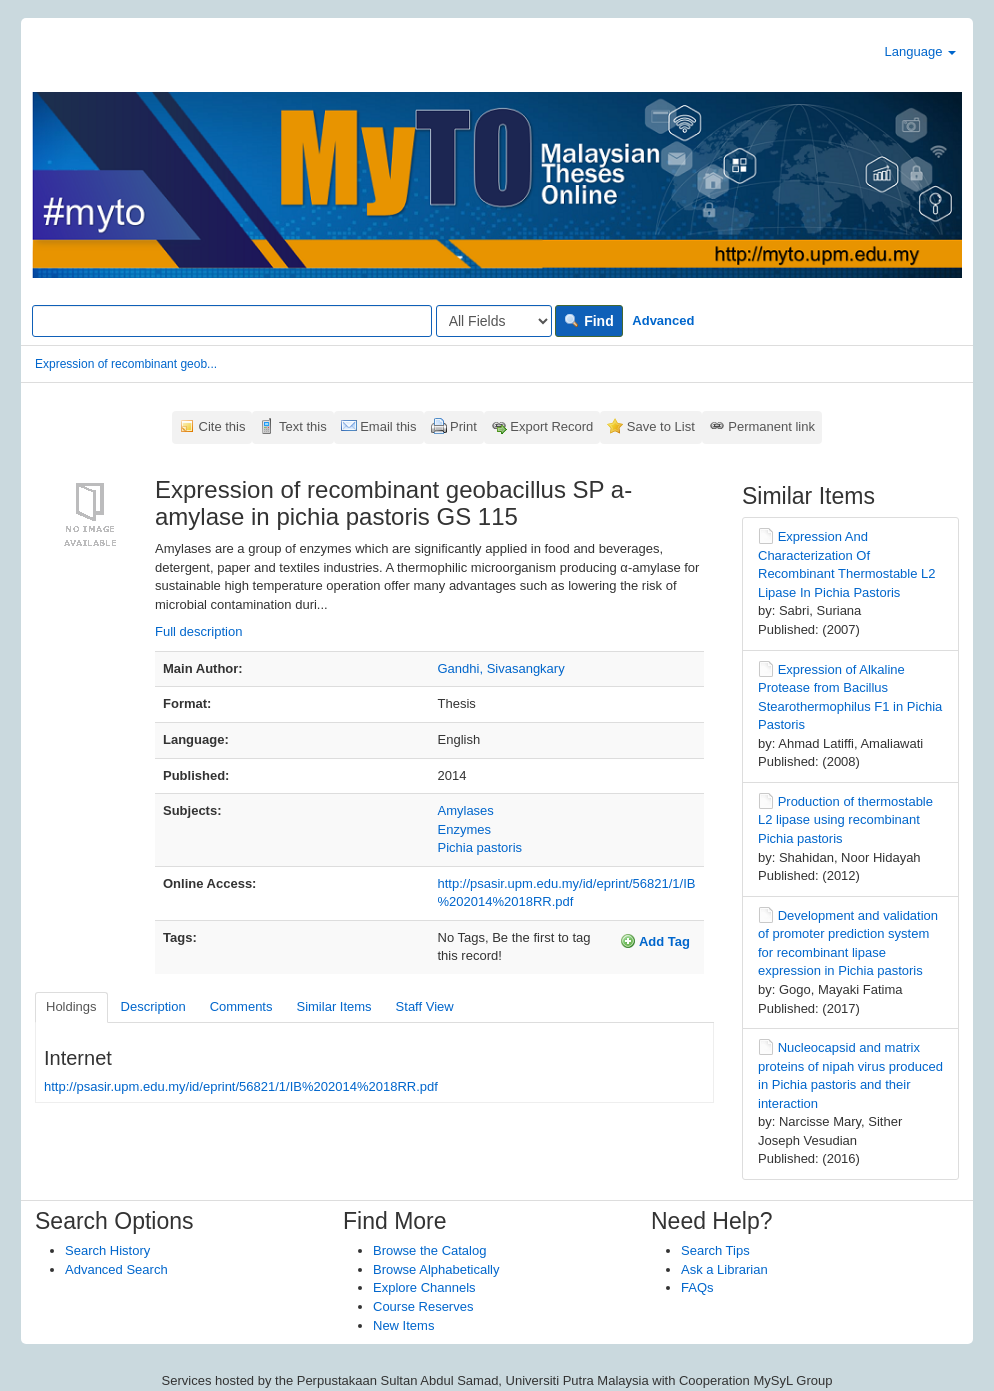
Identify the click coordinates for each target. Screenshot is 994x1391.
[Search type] (494, 321)
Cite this (222, 426)
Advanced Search (116, 1269)
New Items (403, 1325)
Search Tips (715, 1250)
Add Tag (655, 941)
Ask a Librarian (724, 1269)
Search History (107, 1250)
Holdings (71, 1006)
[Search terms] (232, 321)
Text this (303, 426)
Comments (241, 1006)
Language (920, 51)
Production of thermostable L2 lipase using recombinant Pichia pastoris (845, 820)
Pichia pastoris (480, 847)
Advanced (663, 320)
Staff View (425, 1006)
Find (588, 321)
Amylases (466, 810)
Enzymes (464, 829)
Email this (388, 426)
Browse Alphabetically (436, 1269)
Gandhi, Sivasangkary (501, 668)
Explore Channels (424, 1287)
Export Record (551, 426)
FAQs (697, 1287)
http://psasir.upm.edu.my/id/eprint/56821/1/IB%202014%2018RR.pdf (241, 1086)
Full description (198, 631)
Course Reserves (423, 1306)
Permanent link (771, 426)
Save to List (661, 426)
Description (153, 1006)
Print (463, 426)
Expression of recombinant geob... (126, 364)
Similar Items (333, 1006)
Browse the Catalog (429, 1250)
